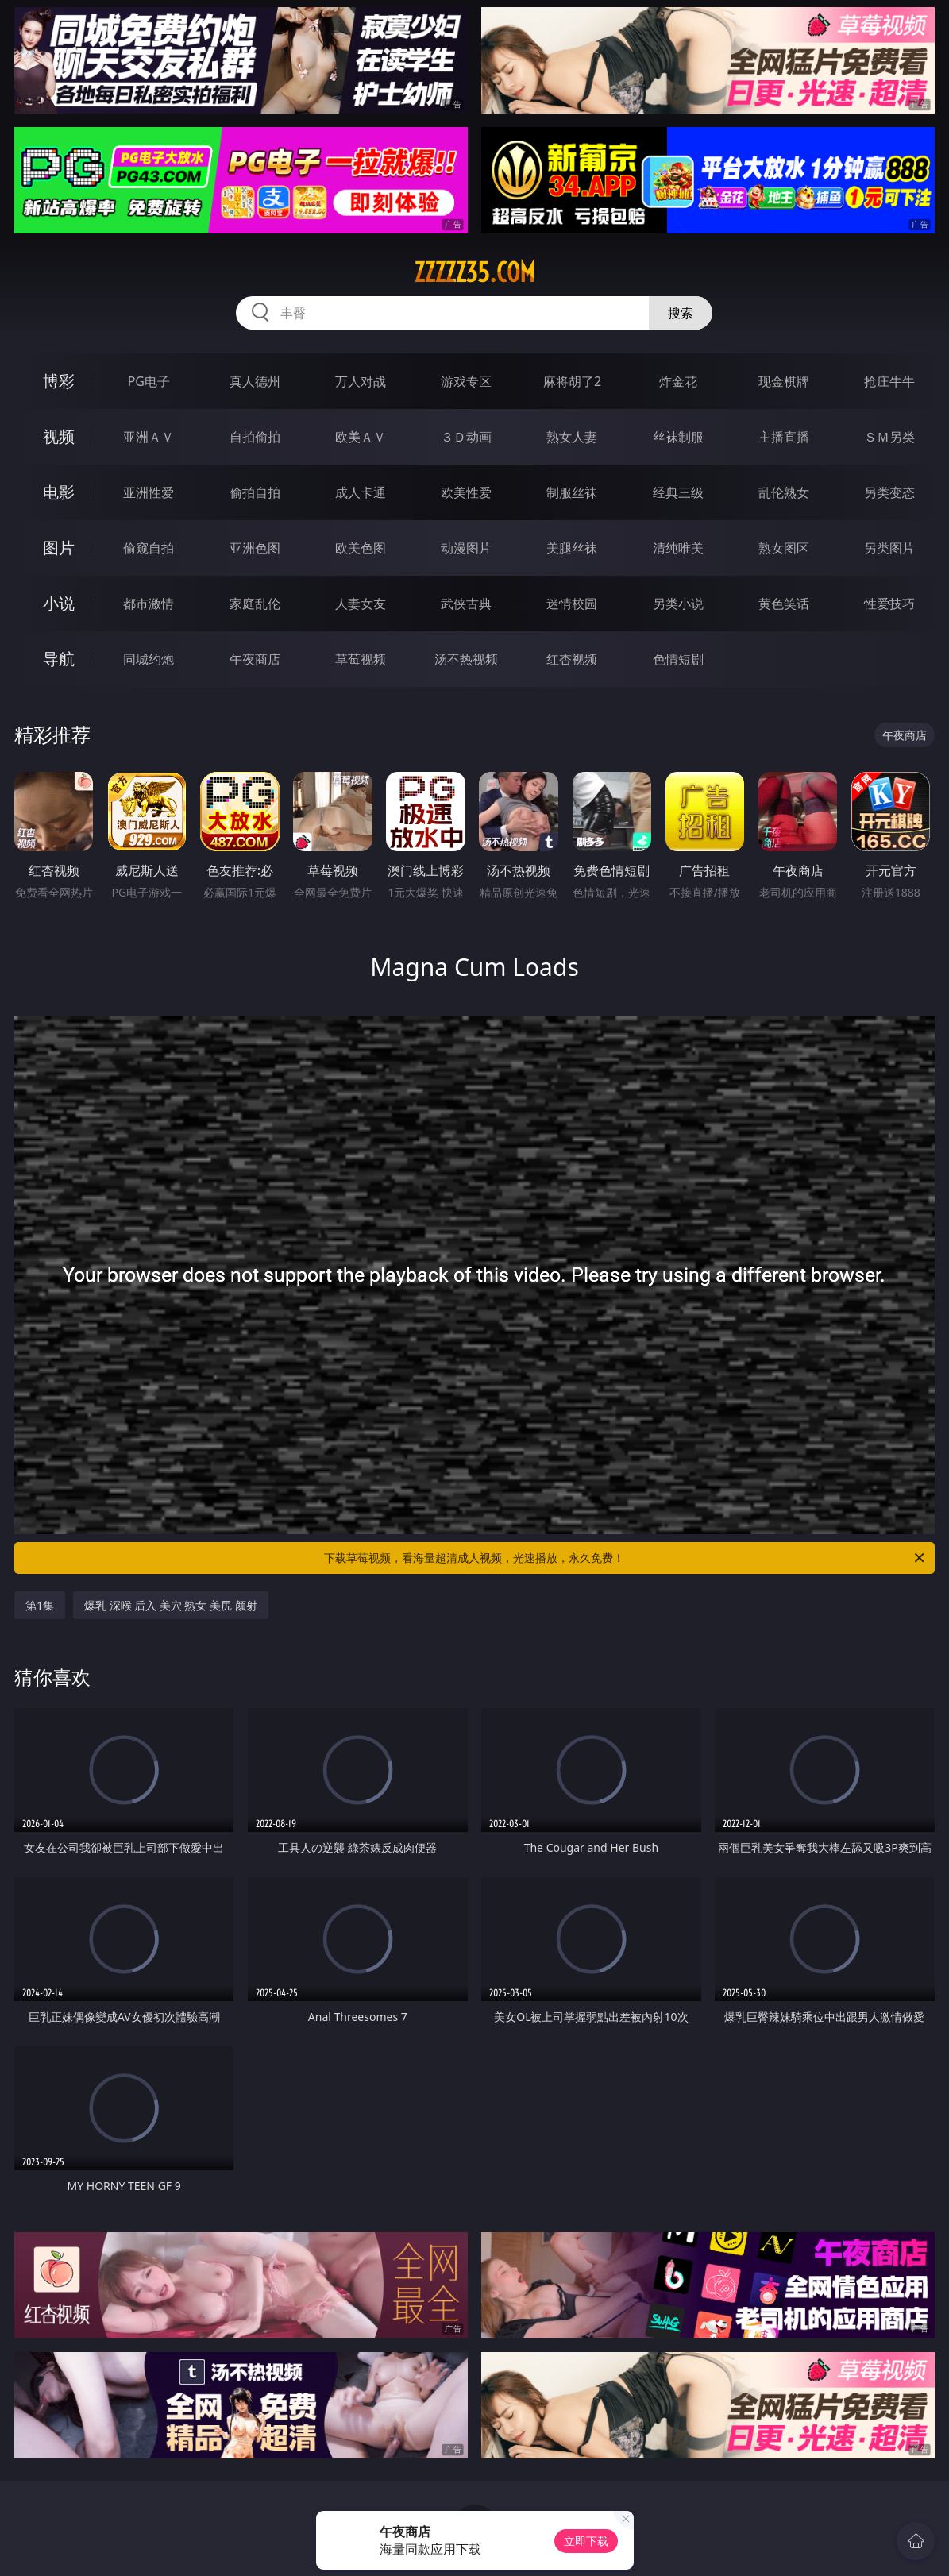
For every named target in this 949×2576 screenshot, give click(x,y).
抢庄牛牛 (889, 381)
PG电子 (149, 381)
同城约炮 (148, 659)
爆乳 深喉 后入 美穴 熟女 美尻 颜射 (170, 1605)
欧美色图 (360, 548)
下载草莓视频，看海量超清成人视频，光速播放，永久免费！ (625, 1558)
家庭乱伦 (255, 603)
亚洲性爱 (148, 492)
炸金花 (678, 381)
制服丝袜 (571, 492)
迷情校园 (571, 603)
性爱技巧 (889, 603)
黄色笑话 (783, 603)
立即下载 (586, 2540)
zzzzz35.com (474, 272)
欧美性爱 (466, 492)
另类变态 (889, 492)
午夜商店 (255, 659)
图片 (59, 547)
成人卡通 (360, 492)
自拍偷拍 (255, 436)
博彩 (59, 380)
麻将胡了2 (572, 381)
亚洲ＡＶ (148, 436)
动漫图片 (466, 548)
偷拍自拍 (255, 492)
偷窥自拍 (148, 548)
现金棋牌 (783, 381)
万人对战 (360, 381)
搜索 (680, 313)
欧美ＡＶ (360, 436)
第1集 (39, 1605)
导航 (59, 658)
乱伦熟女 (783, 492)
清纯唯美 (678, 548)
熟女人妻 (571, 436)
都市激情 (148, 603)
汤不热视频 (466, 659)
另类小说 (678, 603)
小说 (59, 603)
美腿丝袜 (571, 548)
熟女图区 (783, 548)
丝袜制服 (678, 436)
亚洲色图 (255, 548)
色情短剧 (678, 659)
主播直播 (783, 436)
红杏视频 (571, 659)
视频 (59, 436)
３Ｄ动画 (466, 436)
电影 (59, 492)
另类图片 (889, 548)
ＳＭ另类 (889, 436)
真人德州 (255, 381)
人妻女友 (360, 603)
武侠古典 (466, 603)
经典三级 (678, 492)
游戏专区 (466, 381)
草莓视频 (360, 659)
